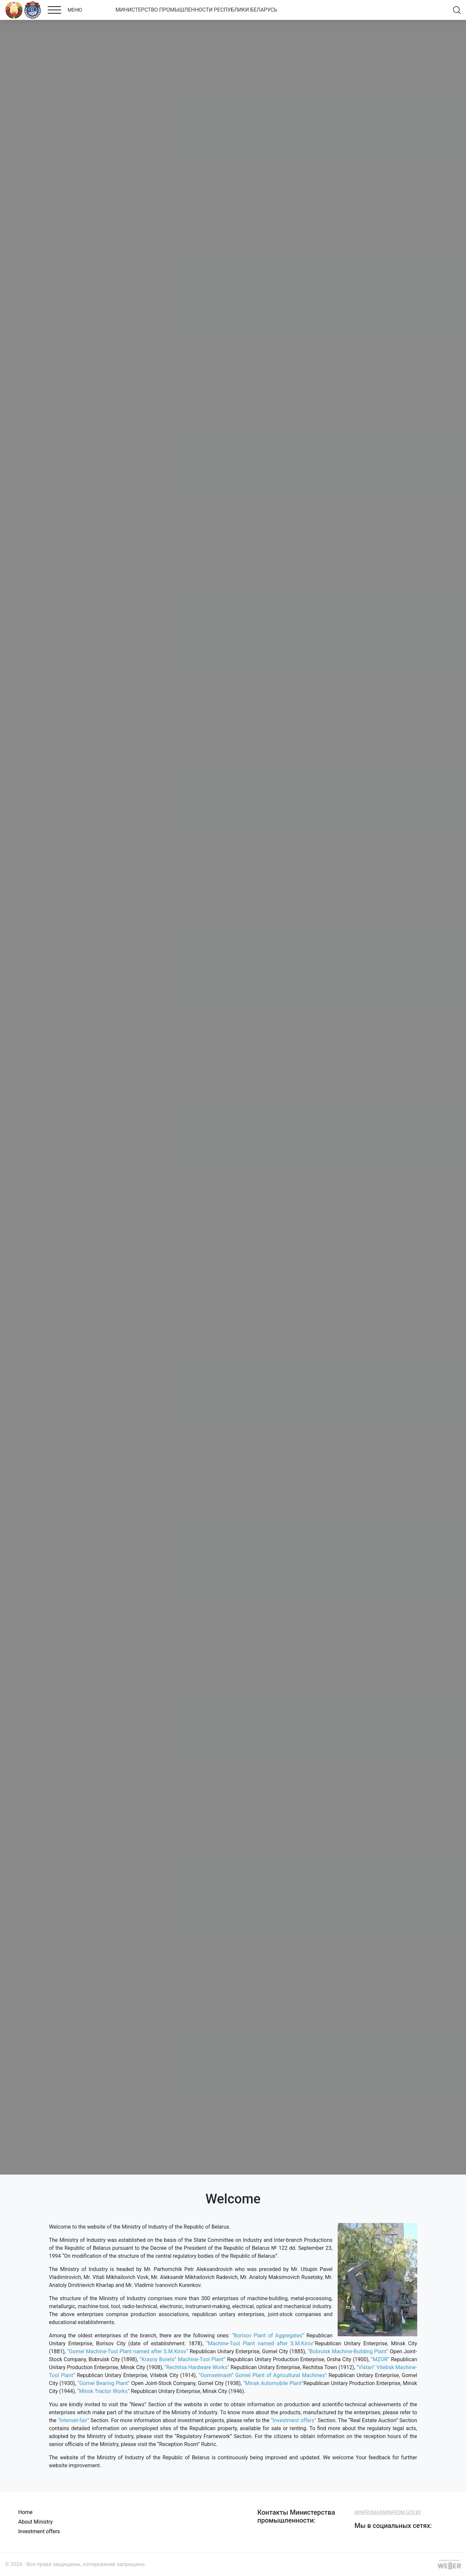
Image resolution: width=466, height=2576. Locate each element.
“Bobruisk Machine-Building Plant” (348, 2351)
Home (25, 2512)
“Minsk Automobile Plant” (273, 2383)
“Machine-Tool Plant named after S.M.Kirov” (260, 2343)
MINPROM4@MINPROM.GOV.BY (388, 2512)
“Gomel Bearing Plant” (104, 2383)
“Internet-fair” (74, 2420)
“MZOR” (380, 2359)
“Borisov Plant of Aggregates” (268, 2335)
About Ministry (35, 2522)
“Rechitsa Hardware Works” (197, 2367)
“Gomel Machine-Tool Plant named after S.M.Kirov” (127, 2351)
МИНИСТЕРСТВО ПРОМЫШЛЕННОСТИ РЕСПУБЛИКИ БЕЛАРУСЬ (196, 10)
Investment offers (39, 2531)
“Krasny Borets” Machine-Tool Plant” (183, 2359)
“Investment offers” (294, 2420)
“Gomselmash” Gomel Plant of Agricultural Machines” (264, 2375)
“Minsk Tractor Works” (103, 2391)
